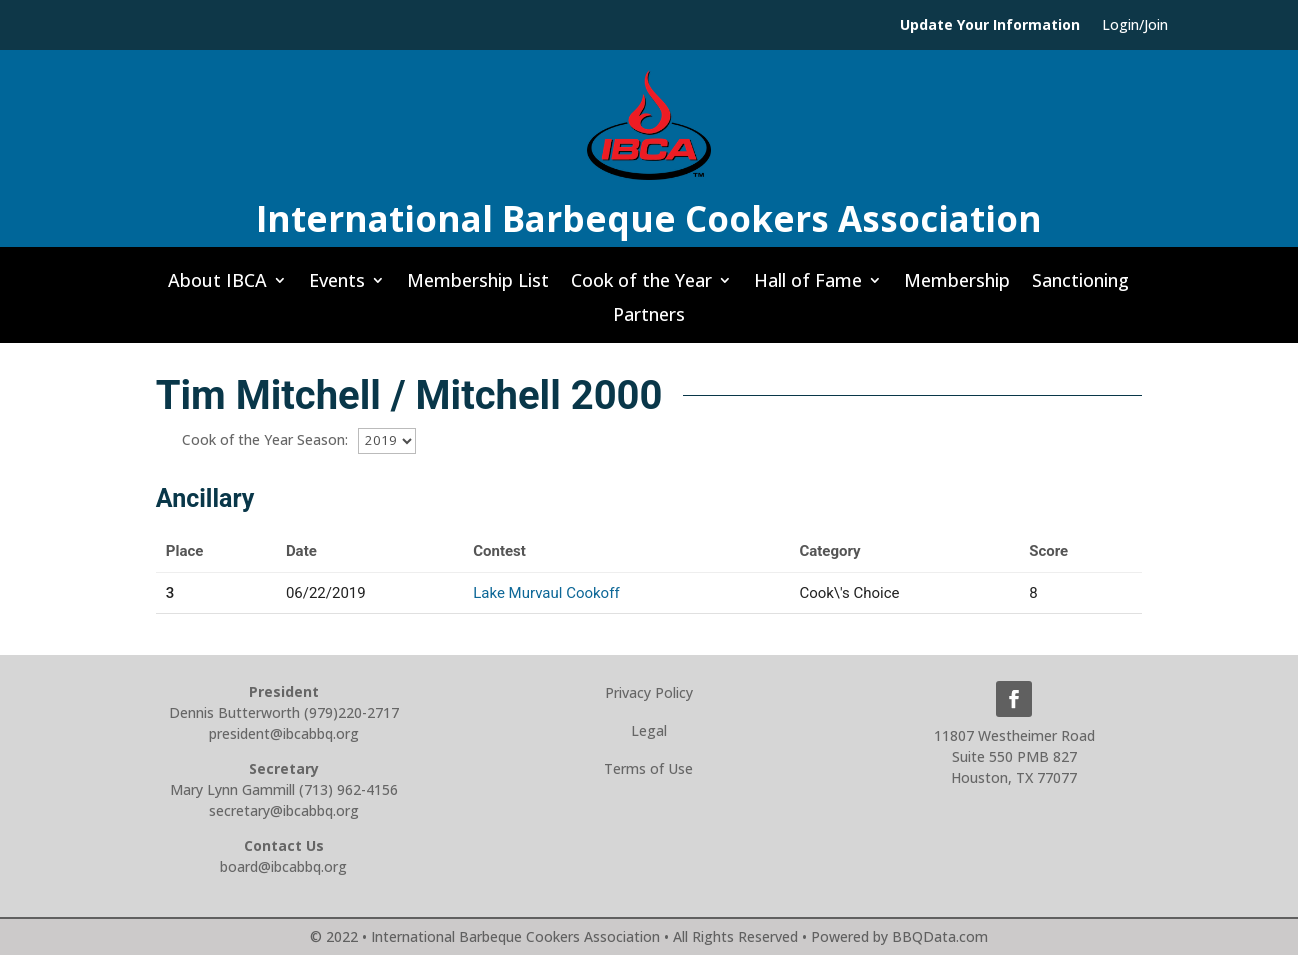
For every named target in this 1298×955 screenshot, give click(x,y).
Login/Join (1135, 26)
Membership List (478, 286)
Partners (649, 320)
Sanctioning (1080, 286)
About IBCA (217, 286)
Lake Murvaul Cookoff (546, 593)
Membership (957, 286)
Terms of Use (648, 768)
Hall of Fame (808, 286)
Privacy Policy (649, 692)
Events (337, 286)
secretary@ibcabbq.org (284, 810)
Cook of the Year (641, 286)
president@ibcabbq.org (284, 733)
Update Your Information (990, 26)
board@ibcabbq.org (283, 866)
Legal (649, 730)
